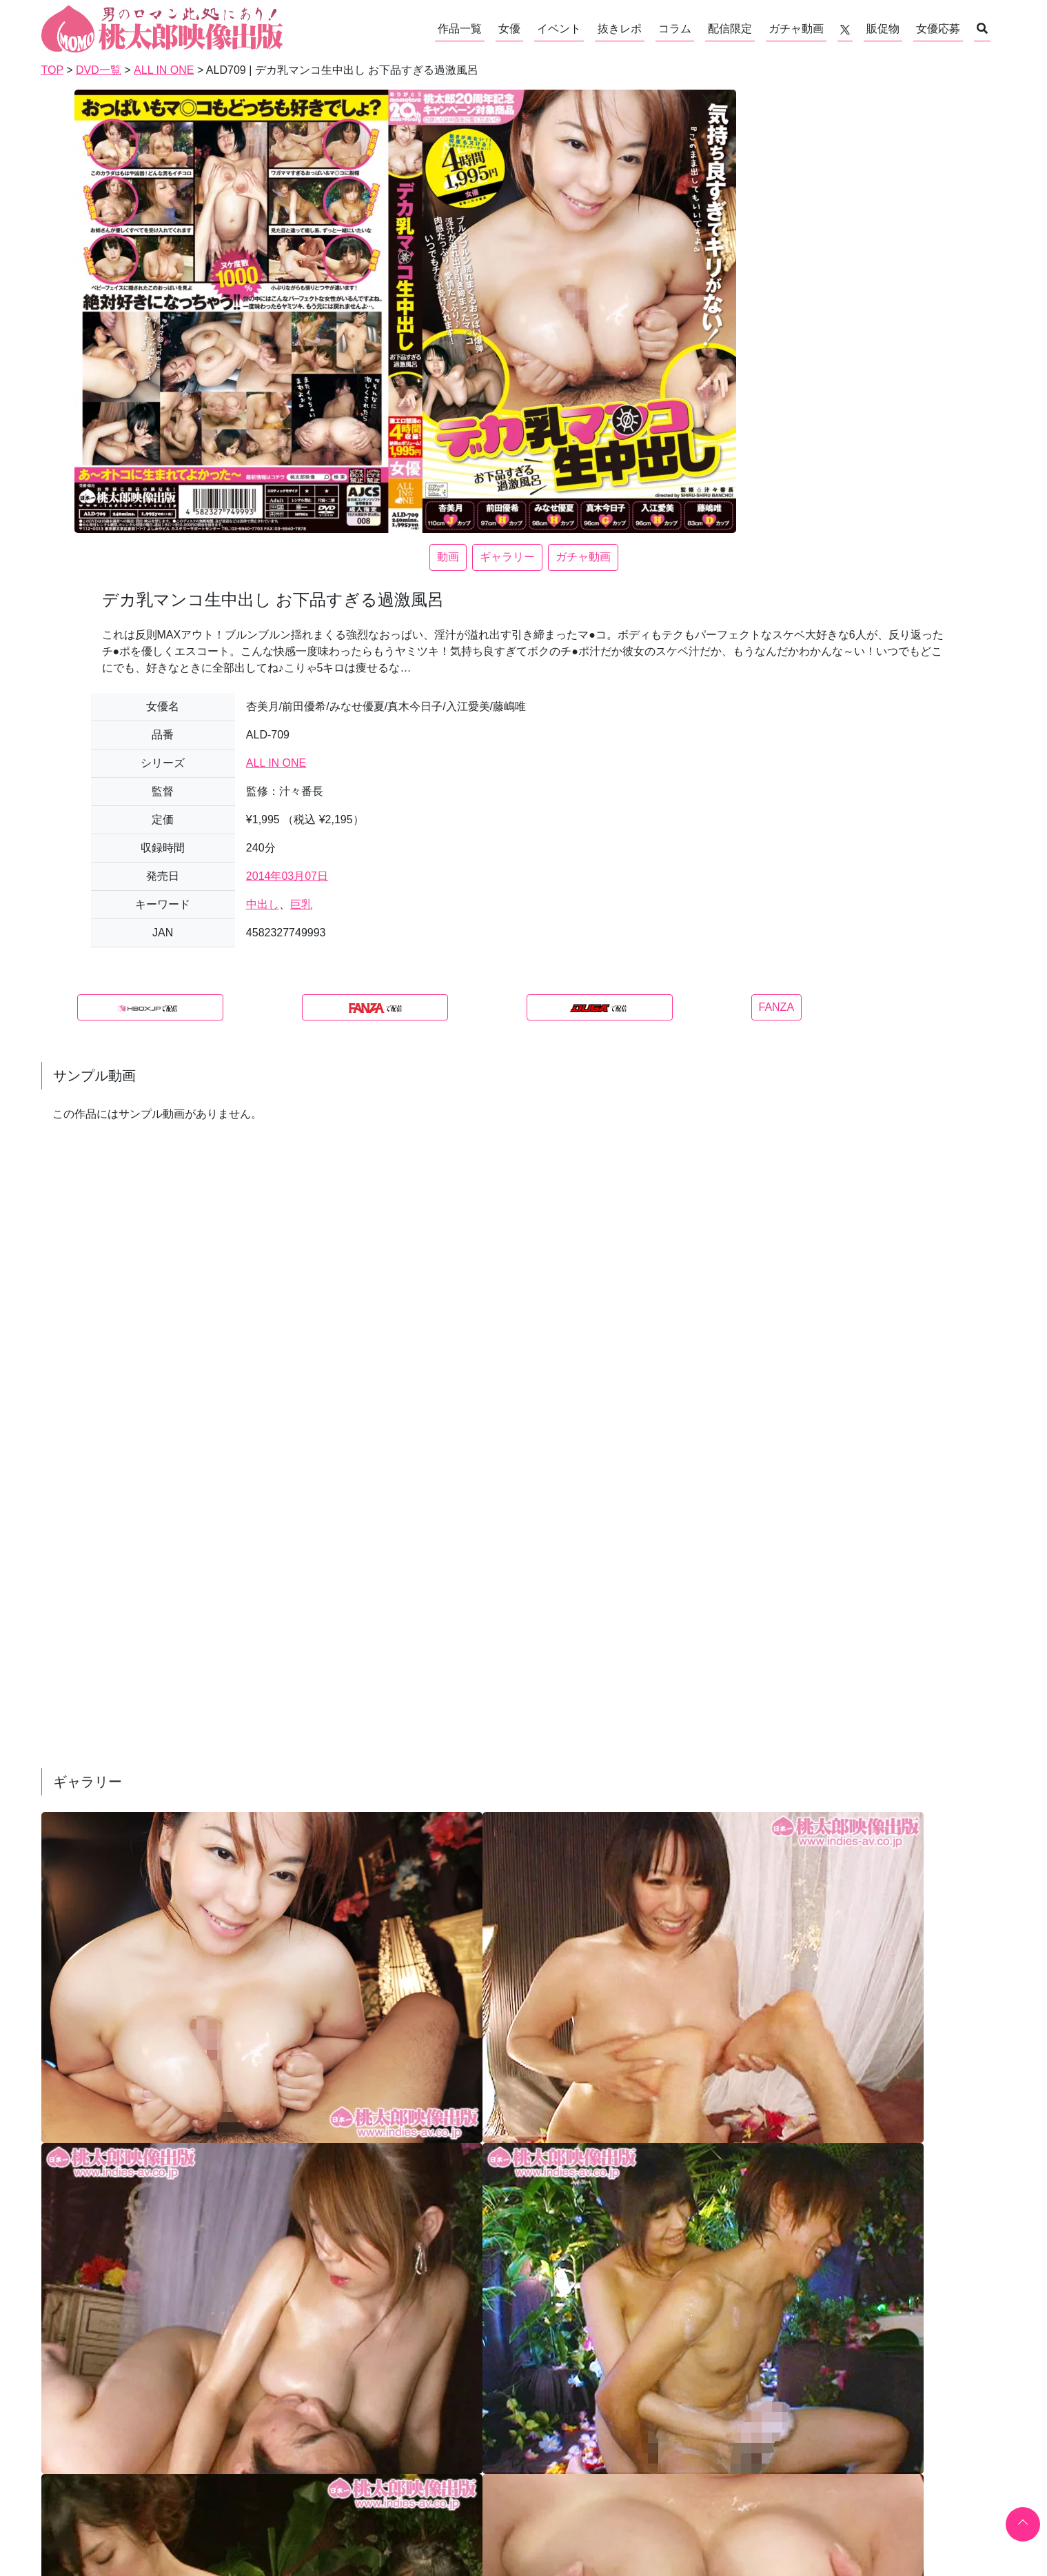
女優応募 (938, 28)
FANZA (777, 1007)
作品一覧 (460, 28)
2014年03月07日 (287, 876)
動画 (448, 557)
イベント (559, 28)
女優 (509, 28)
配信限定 (730, 28)
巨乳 (301, 904)
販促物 (882, 28)
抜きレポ (620, 28)
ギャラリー (507, 557)
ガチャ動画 (796, 28)
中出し (262, 904)
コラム (674, 28)
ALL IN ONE (276, 763)
